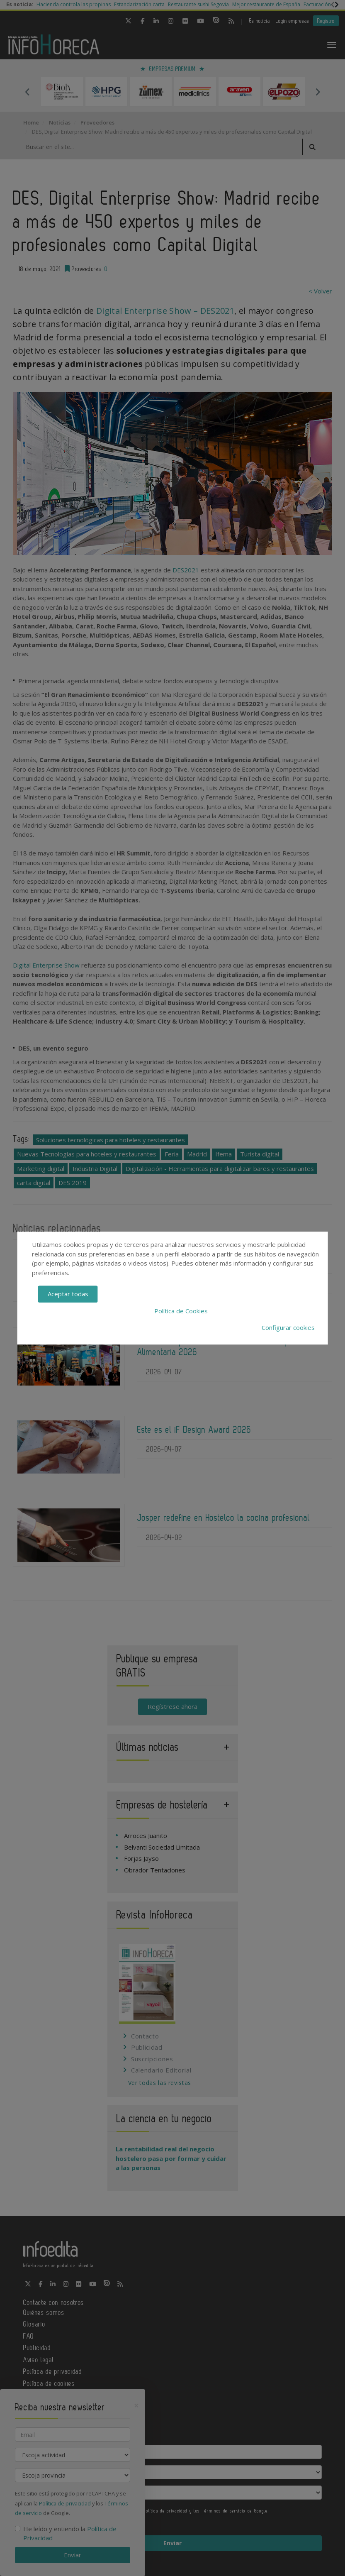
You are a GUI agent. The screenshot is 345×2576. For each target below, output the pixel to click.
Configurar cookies (288, 1327)
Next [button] (317, 92)
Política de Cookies (181, 1311)
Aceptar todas (68, 1294)
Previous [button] (27, 92)
